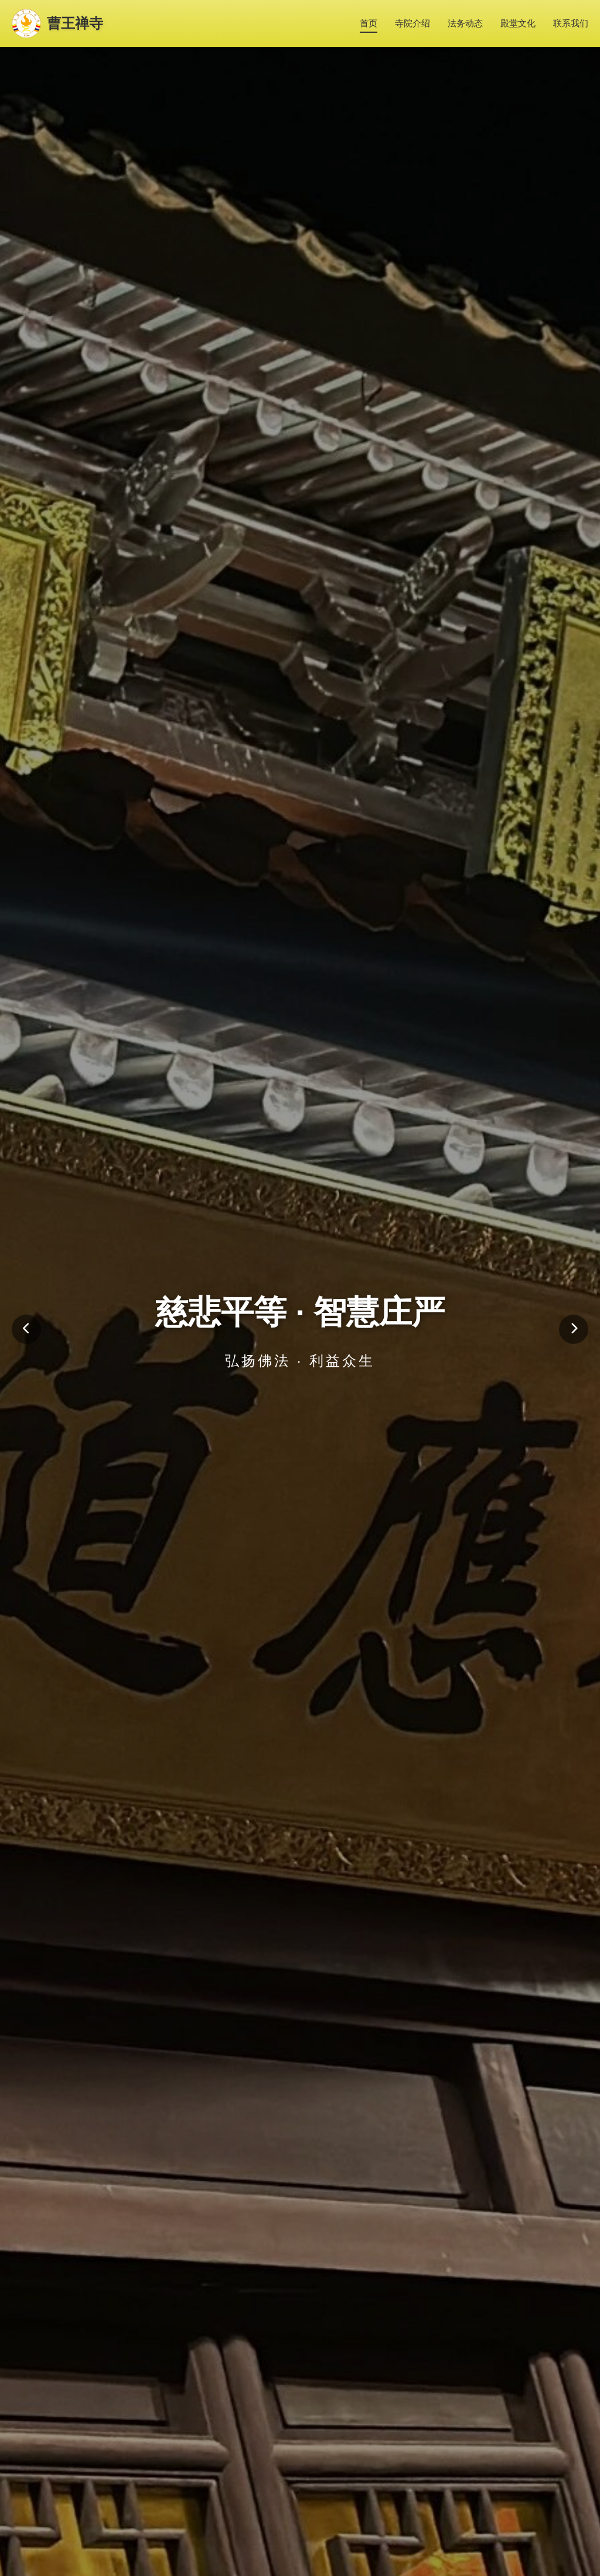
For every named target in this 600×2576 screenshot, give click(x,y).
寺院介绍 (412, 23)
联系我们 (570, 23)
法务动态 (465, 23)
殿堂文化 (518, 23)
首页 (368, 23)
